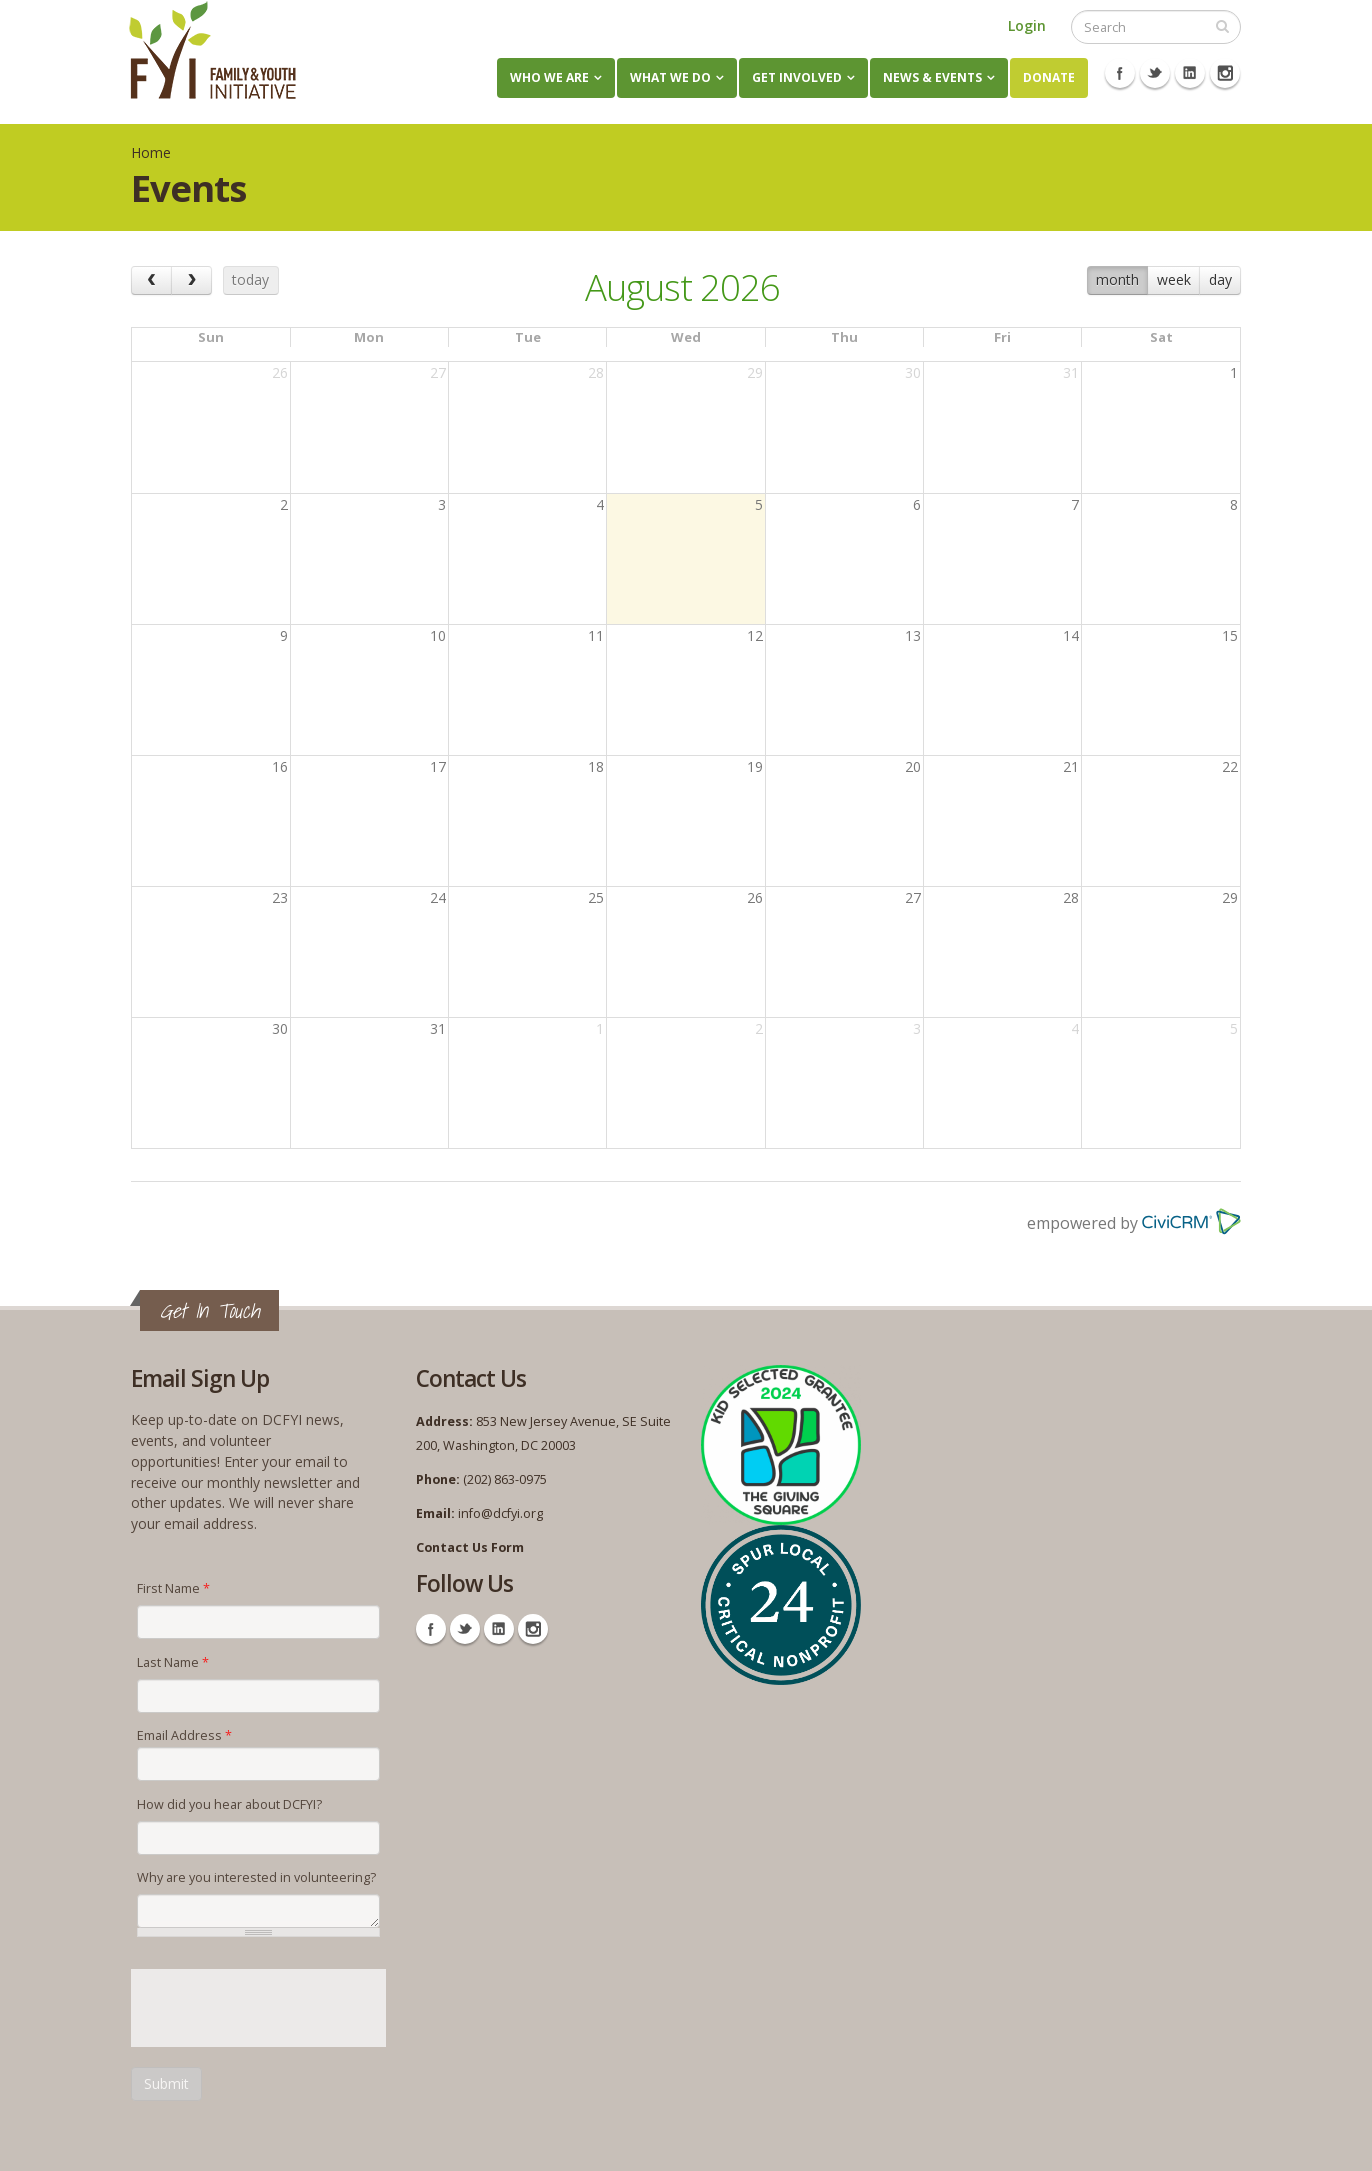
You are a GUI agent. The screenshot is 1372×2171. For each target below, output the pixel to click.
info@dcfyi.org (500, 1513)
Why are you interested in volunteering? (256, 1877)
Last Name (173, 1662)
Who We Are (549, 77)
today (250, 279)
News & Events (932, 77)
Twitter (1155, 73)
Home (151, 152)
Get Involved (797, 77)
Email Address (184, 1735)
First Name (173, 1588)
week (1174, 279)
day (1220, 279)
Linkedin (1190, 73)
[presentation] (283, 2008)
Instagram (1225, 73)
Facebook (1120, 73)
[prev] (151, 280)
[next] (191, 280)
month (1117, 279)
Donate (1049, 77)
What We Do (670, 77)
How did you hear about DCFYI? (229, 1804)
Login (1027, 25)
